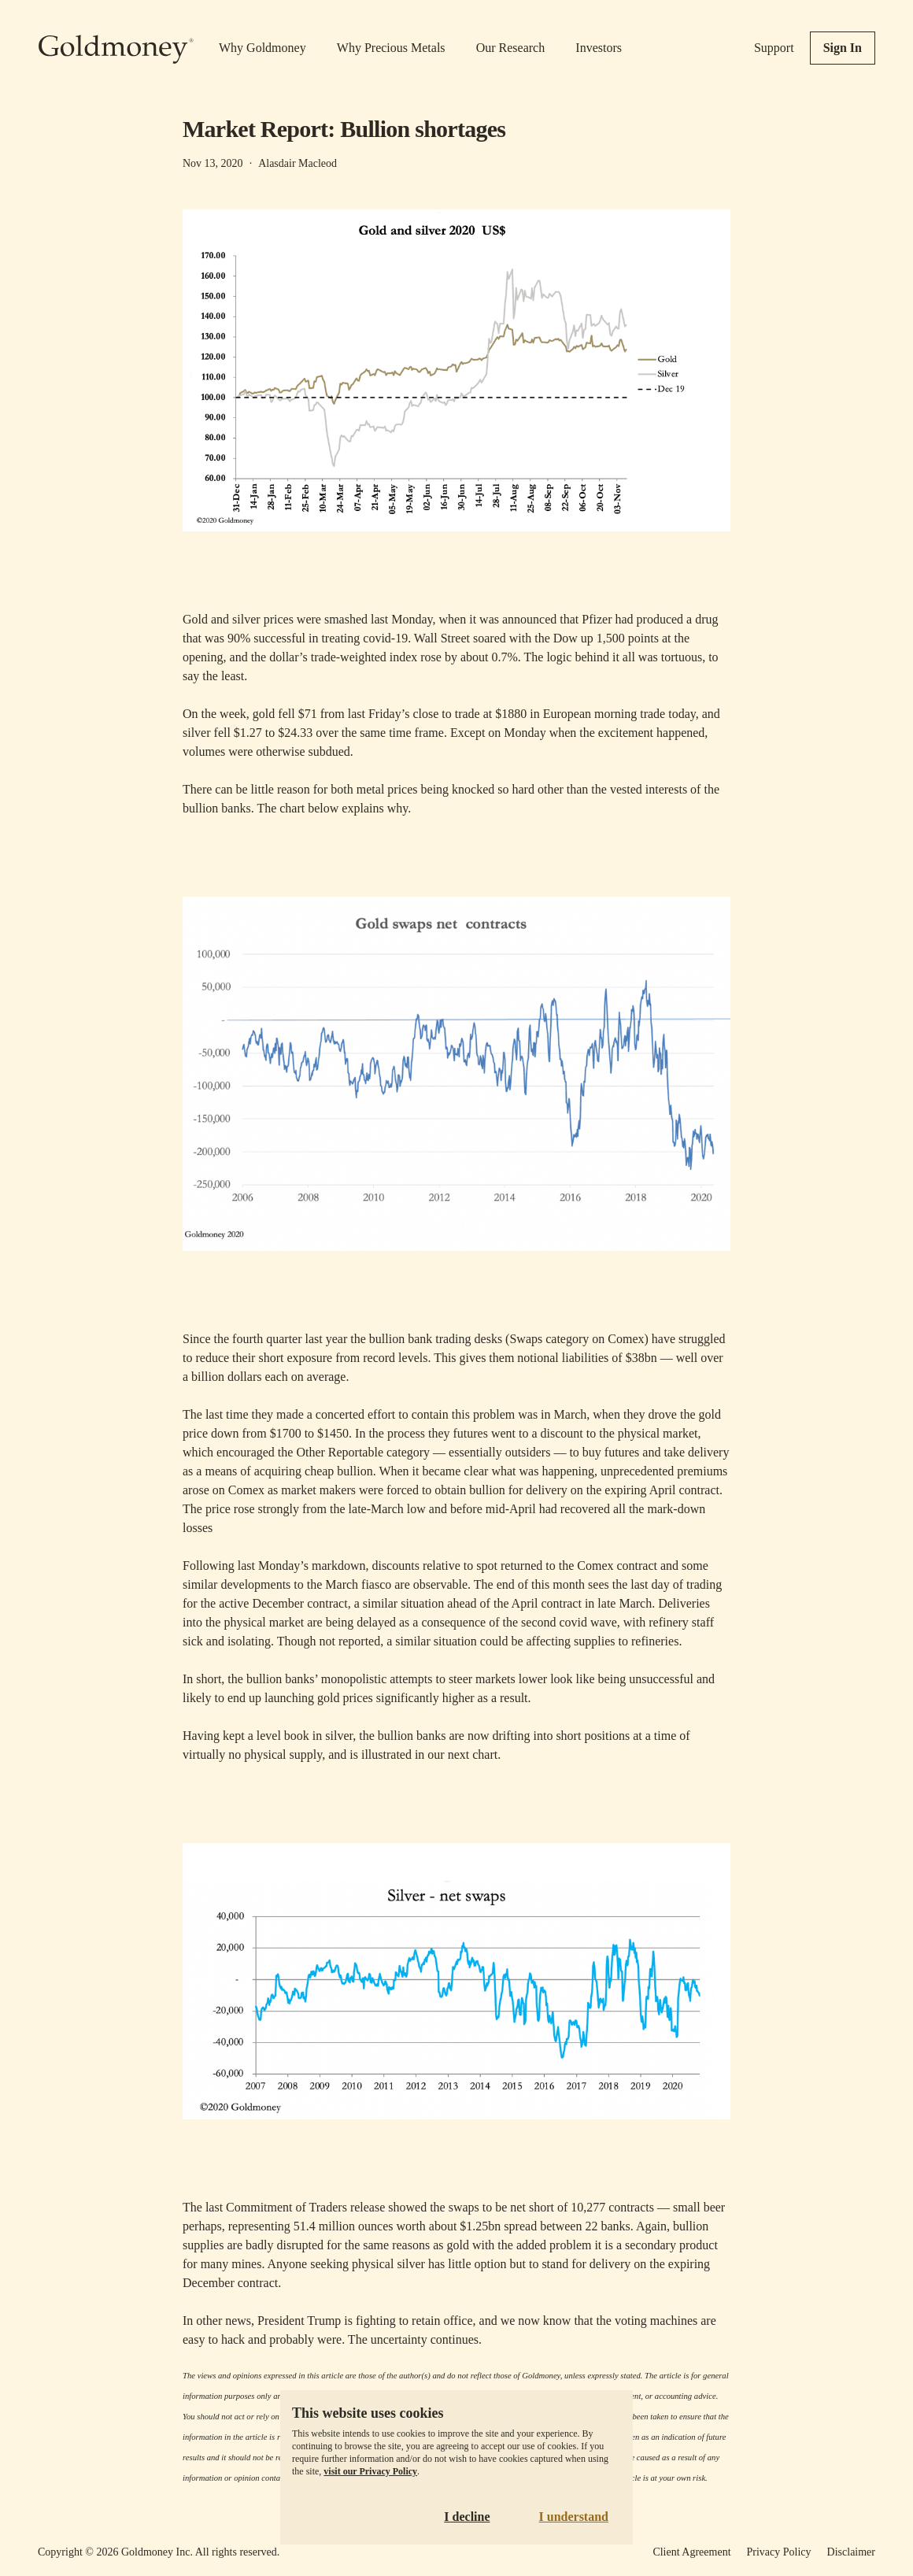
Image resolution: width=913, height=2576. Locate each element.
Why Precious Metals (391, 47)
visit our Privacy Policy (370, 2471)
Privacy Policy (779, 2552)
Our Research (510, 47)
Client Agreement (691, 2552)
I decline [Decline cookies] (467, 2516)
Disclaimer (851, 2552)
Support (774, 47)
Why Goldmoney (262, 47)
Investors (598, 47)
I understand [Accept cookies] (573, 2516)
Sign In (842, 47)
